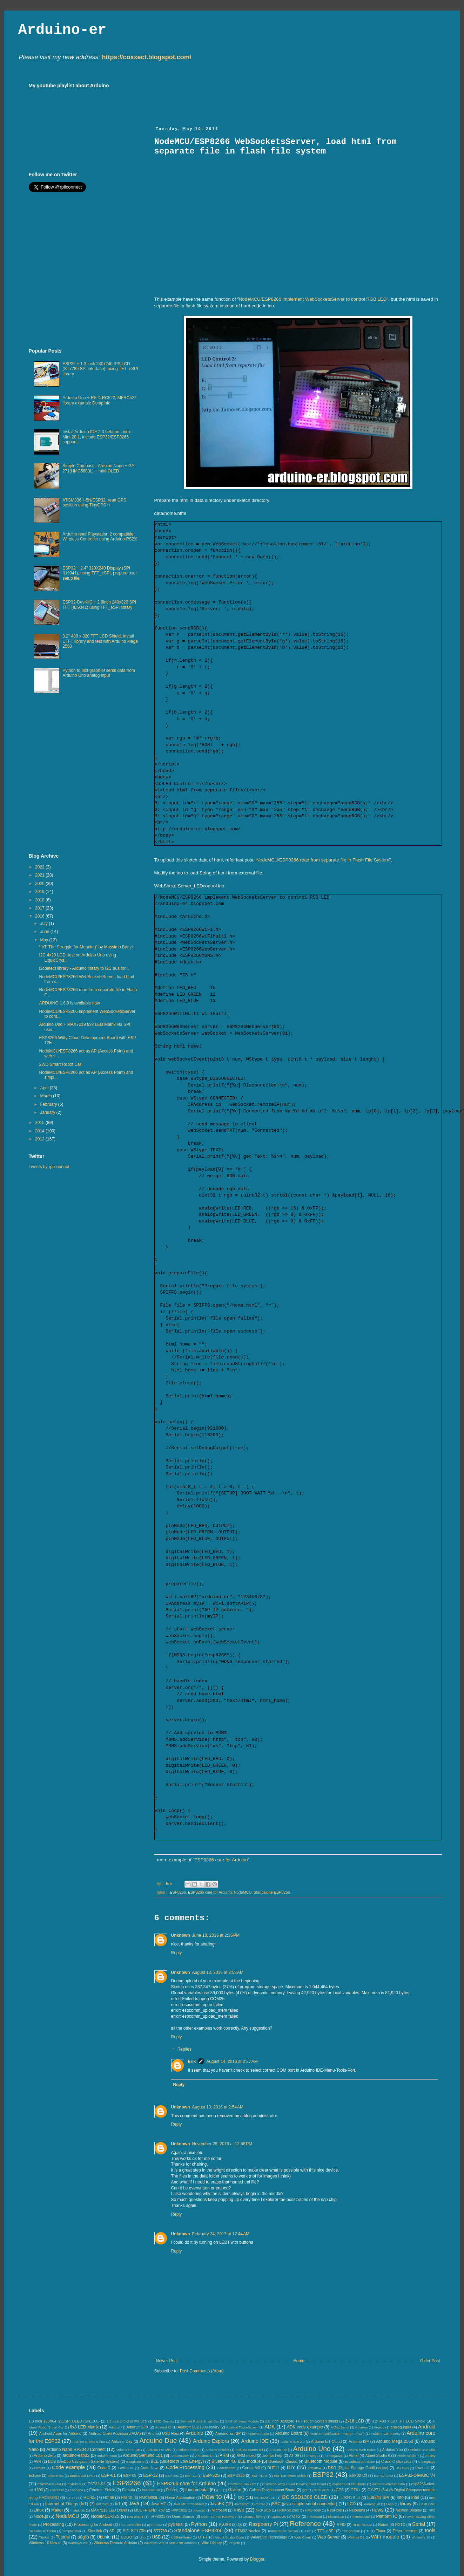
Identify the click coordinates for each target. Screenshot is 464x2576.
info (400, 2497)
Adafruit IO (163, 2427)
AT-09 (294, 2455)
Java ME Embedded (188, 2504)
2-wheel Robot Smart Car (199, 2421)
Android (427, 2427)
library (405, 2503)
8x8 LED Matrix (84, 2427)
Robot (383, 2524)
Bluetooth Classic (283, 2461)
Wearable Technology (268, 2537)
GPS (340, 2490)
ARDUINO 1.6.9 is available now (69, 1003)
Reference (305, 2523)
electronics (56, 2476)
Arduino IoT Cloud (326, 2441)
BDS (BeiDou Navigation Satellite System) (83, 2461)
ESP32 (323, 2474)
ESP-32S (211, 2475)
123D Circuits (164, 2421)
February (49, 1104)
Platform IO (386, 2516)
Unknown (180, 1935)
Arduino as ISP (228, 2433)
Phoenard (314, 2517)
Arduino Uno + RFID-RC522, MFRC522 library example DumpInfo (99, 400)
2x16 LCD (354, 2421)
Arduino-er (62, 30)
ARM (224, 2455)
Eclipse (35, 2475)
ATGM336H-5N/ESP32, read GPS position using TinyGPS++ (94, 502)
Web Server (328, 2537)
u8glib (83, 2537)
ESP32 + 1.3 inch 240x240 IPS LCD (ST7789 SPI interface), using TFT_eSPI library (100, 368)
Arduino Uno (312, 2448)
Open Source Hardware (219, 2517)
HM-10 (126, 2497)
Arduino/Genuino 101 (143, 2455)
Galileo (234, 2489)
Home (298, 2360)
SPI (112, 2531)
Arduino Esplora (211, 2441)
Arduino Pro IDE (128, 2450)
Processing (53, 2524)
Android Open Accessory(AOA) (114, 2433)
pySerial (175, 2524)
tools (430, 2530)
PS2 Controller (130, 2525)
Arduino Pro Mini (159, 2450)
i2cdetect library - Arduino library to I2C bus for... (84, 968)
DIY (291, 2467)
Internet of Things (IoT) (66, 2503)
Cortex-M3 (251, 2468)
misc (239, 2510)
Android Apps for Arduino (60, 2433)
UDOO (126, 2537)
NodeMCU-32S (105, 2516)
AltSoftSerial (340, 2427)
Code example (68, 2467)
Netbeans (357, 2510)
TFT (308, 2531)
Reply (176, 1952)
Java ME (158, 2504)
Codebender (226, 2468)
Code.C (103, 2468)
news (378, 2510)
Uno (142, 2537)
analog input (400, 2427)
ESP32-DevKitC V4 (417, 2475)
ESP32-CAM (383, 2476)
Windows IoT (77, 2543)
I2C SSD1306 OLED (305, 2497)
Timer (380, 2531)
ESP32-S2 (96, 2484)
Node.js (41, 2516)
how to (212, 2496)
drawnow (314, 2468)
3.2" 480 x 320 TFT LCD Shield (398, 2421)
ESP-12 (150, 2475)
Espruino (76, 2490)
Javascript (241, 2504)
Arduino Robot (189, 2450)
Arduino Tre (278, 2450)
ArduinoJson (179, 2456)
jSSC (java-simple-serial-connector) (304, 2503)
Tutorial (63, 2537)
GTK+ (356, 2490)
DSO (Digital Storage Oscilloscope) (358, 2468)
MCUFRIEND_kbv (149, 2510)
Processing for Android (93, 2524)
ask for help (272, 2455)
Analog (379, 2427)
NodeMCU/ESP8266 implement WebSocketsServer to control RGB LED (312, 299)
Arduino (194, 2433)
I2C (241, 2497)
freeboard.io (151, 2490)
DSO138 (402, 2468)
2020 (40, 883)
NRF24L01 (135, 2517)
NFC (432, 2510)
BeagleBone (135, 2461)
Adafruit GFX (138, 2427)
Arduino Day (121, 2441)
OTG (296, 2516)
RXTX (400, 2524)
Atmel (353, 2455)
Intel (415, 2497)
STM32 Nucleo (247, 2531)
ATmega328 (333, 2456)
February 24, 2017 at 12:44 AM (221, 2233)
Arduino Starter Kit (249, 2450)
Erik (192, 2061)
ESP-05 (129, 2475)
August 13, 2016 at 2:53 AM (217, 1972)
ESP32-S (74, 2484)
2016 (40, 916)
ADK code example (305, 2427)
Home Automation (180, 2497)
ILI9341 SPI (378, 2497)
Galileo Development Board (272, 2490)
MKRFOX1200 (287, 2510)
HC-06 (108, 2497)
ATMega (312, 2456)
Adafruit (114, 2427)
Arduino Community (386, 2433)
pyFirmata (154, 2525)
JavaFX (217, 2503)
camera (39, 2468)
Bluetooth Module (320, 2461)
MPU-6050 (313, 2510)
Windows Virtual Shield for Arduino (169, 2543)
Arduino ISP (359, 2441)
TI (367, 2531)
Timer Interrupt (404, 2531)
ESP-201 (172, 2476)
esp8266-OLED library (349, 2484)
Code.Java (149, 2468)
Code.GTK (126, 2468)
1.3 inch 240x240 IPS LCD (127, 2421)
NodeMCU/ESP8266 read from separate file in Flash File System (322, 860)
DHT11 (273, 2468)
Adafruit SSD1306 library (198, 2427)
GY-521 (71, 2498)
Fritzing (172, 2490)
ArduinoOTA (204, 2456)
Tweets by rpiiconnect (49, 1166)
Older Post (430, 2360)
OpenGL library (254, 2517)
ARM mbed (246, 2455)
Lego (390, 2504)
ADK (269, 2427)
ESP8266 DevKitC (242, 2484)
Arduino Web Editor (361, 2450)
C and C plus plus (396, 2461)
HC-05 (89, 2497)
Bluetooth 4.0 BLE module (236, 2461)
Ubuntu (103, 2537)
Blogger (257, 2559)
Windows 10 (420, 2537)
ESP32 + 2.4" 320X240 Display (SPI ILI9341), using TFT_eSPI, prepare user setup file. (99, 573)
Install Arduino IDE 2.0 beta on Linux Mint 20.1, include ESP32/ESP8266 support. (96, 436)
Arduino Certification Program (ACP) (337, 2433)
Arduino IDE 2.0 (293, 2442)
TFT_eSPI (326, 2531)
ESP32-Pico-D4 (49, 2484)
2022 (40, 867)
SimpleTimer (71, 2531)
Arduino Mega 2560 (394, 2441)
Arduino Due (158, 2440)
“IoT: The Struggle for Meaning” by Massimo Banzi (86, 947)
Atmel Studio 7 (408, 2456)
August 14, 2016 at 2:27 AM (231, 2061)
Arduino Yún (392, 2449)
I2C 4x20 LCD (265, 2498)
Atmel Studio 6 (377, 2455)
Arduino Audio (258, 2433)
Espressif (56, 2490)
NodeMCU (242, 1892)
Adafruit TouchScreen (242, 2427)
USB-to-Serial (181, 2537)
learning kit (371, 2504)
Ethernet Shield (102, 2490)
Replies (184, 2049)
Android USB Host (163, 2433)
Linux (39, 2510)
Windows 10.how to (45, 2543)
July (44, 923)
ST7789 (160, 2531)
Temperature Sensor (283, 2531)
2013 (40, 1139)
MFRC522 (179, 2510)
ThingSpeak (351, 2531)
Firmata (128, 2490)
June (45, 931)
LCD (351, 2503)
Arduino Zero (45, 2455)
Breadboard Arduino (360, 2461)
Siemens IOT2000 (42, 2531)
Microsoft (219, 2510)
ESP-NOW (259, 2476)
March (46, 1095)
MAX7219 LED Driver (109, 2510)
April (44, 1087)
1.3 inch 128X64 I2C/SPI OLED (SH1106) (64, 2421)
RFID (341, 2524)
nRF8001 (157, 2516)
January (48, 1112)
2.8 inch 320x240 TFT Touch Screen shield (301, 2421)
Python (199, 2524)
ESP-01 (108, 2475)
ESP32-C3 (358, 2475)
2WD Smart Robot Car (60, 1064)
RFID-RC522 (362, 2525)
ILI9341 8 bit (350, 2497)
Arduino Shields (217, 2450)
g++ (219, 2490)
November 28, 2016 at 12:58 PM (222, 2143)
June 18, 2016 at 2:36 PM (216, 1935)
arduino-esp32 (75, 2455)
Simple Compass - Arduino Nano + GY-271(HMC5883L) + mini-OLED (98, 468)
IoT (118, 2503)
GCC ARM (321, 2490)
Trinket (44, 2537)
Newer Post (167, 2360)
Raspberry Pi (263, 2524)
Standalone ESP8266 (272, 1892)
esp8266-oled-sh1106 (388, 2484)
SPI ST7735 (134, 2530)
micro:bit (199, 2510)
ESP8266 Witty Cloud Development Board (294, 2484)
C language (426, 2461)
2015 (40, 1122)
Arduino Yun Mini (423, 2450)
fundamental (196, 2489)
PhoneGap (336, 2517)
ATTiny (430, 2456)
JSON (260, 2504)
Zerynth (234, 2543)
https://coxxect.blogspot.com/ (146, 57)
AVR (37, 2461)
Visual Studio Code (229, 2537)
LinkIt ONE (427, 2504)
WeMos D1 (356, 2537)
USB (156, 2537)
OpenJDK (278, 2517)
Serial (418, 2524)
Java (134, 2503)
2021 (40, 875)
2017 (40, 908)
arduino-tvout (107, 2456)
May (44, 940)
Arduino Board (288, 2433)
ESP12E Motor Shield (290, 2476)
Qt (240, 2524)
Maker (57, 2510)
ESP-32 (190, 2476)
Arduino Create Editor (88, 2442)
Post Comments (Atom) (202, 2371)
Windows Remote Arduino (115, 2543)
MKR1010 (263, 2510)
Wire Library (211, 2543)
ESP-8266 (236, 2475)
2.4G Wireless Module (241, 2421)
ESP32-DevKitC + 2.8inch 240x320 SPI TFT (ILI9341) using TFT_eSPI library (99, 604)
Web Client (302, 2537)
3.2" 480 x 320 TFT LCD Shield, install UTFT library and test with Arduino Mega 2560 (100, 641)
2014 (40, 1131)
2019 (40, 891)
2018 (40, 900)
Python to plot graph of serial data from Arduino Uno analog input (98, 673)
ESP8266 (178, 1892)
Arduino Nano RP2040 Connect (76, 2449)
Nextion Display (409, 2510)
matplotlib (77, 2510)
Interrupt (102, 2504)
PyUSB (225, 2524)
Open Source (183, 2516)
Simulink (95, 2531)
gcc (305, 2490)
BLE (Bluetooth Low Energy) (177, 2461)
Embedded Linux (82, 2476)
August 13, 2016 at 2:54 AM (217, 2107)
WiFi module (385, 2537)
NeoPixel (334, 2510)
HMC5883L (149, 2497)
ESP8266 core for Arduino (221, 1859)
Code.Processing (185, 2467)
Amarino (361, 2427)
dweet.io (422, 2468)
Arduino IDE (254, 2441)
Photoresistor (360, 2517)
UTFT (203, 2537)
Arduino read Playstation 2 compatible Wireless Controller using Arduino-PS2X (99, 536)
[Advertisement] (282, 98)
